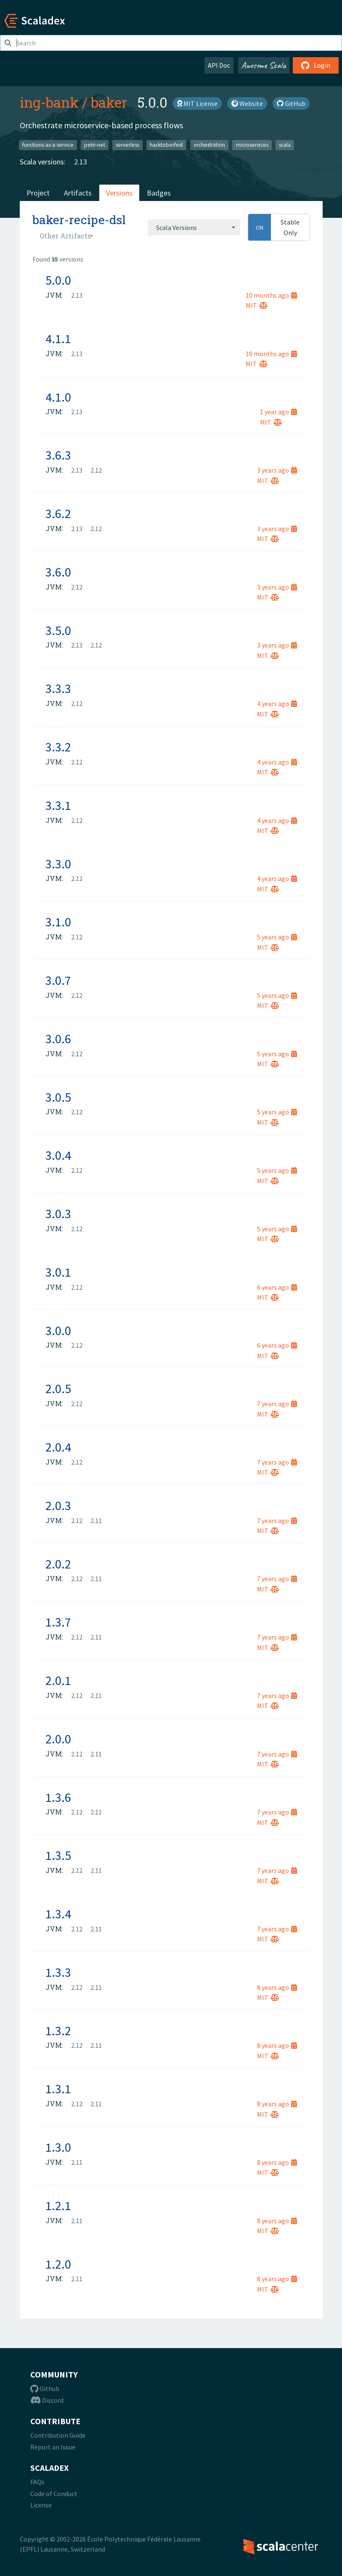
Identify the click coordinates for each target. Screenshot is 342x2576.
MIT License (197, 103)
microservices (252, 144)
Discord (47, 2400)
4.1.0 (58, 397)
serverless (127, 144)
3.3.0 (58, 864)
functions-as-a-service (48, 144)
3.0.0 (58, 1330)
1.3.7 (58, 1622)
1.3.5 (58, 1855)
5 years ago (277, 937)
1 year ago (278, 411)
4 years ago (277, 703)
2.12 (96, 470)
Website (247, 103)
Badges (159, 193)
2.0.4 (58, 1447)
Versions (119, 193)
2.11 (96, 1520)
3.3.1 (58, 805)
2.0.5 (58, 1388)
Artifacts (78, 193)
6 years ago (277, 1287)
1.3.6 (58, 1797)
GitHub (291, 103)
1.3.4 (58, 1914)
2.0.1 (58, 1680)
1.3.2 (58, 2031)
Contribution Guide (57, 2435)
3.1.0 (58, 922)
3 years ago (277, 470)
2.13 (80, 162)
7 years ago (277, 1403)
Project (38, 193)
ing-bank (49, 102)
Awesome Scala (263, 65)
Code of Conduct (53, 2493)
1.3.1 (58, 2089)
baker (109, 102)
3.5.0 (58, 630)
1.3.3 (58, 1972)
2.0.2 (58, 1564)
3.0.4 (58, 1155)
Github (44, 2388)
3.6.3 (58, 455)
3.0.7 (58, 980)
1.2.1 (58, 2206)
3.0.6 (58, 1039)
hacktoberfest (166, 144)
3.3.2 (58, 747)
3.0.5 (58, 1097)
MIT (257, 305)
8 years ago (277, 1987)
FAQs (37, 2482)
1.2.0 (58, 2264)
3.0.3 (58, 1214)
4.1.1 (58, 338)
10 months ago (271, 295)
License (41, 2505)
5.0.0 (58, 280)
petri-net (94, 144)
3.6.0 (58, 572)
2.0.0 (58, 1739)
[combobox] (194, 227)
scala (285, 144)
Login (315, 65)
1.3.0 (58, 2147)
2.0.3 (58, 1505)
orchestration (209, 144)
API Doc (219, 65)
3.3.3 (58, 688)
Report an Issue (52, 2447)
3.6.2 (58, 513)
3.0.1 (58, 1272)
